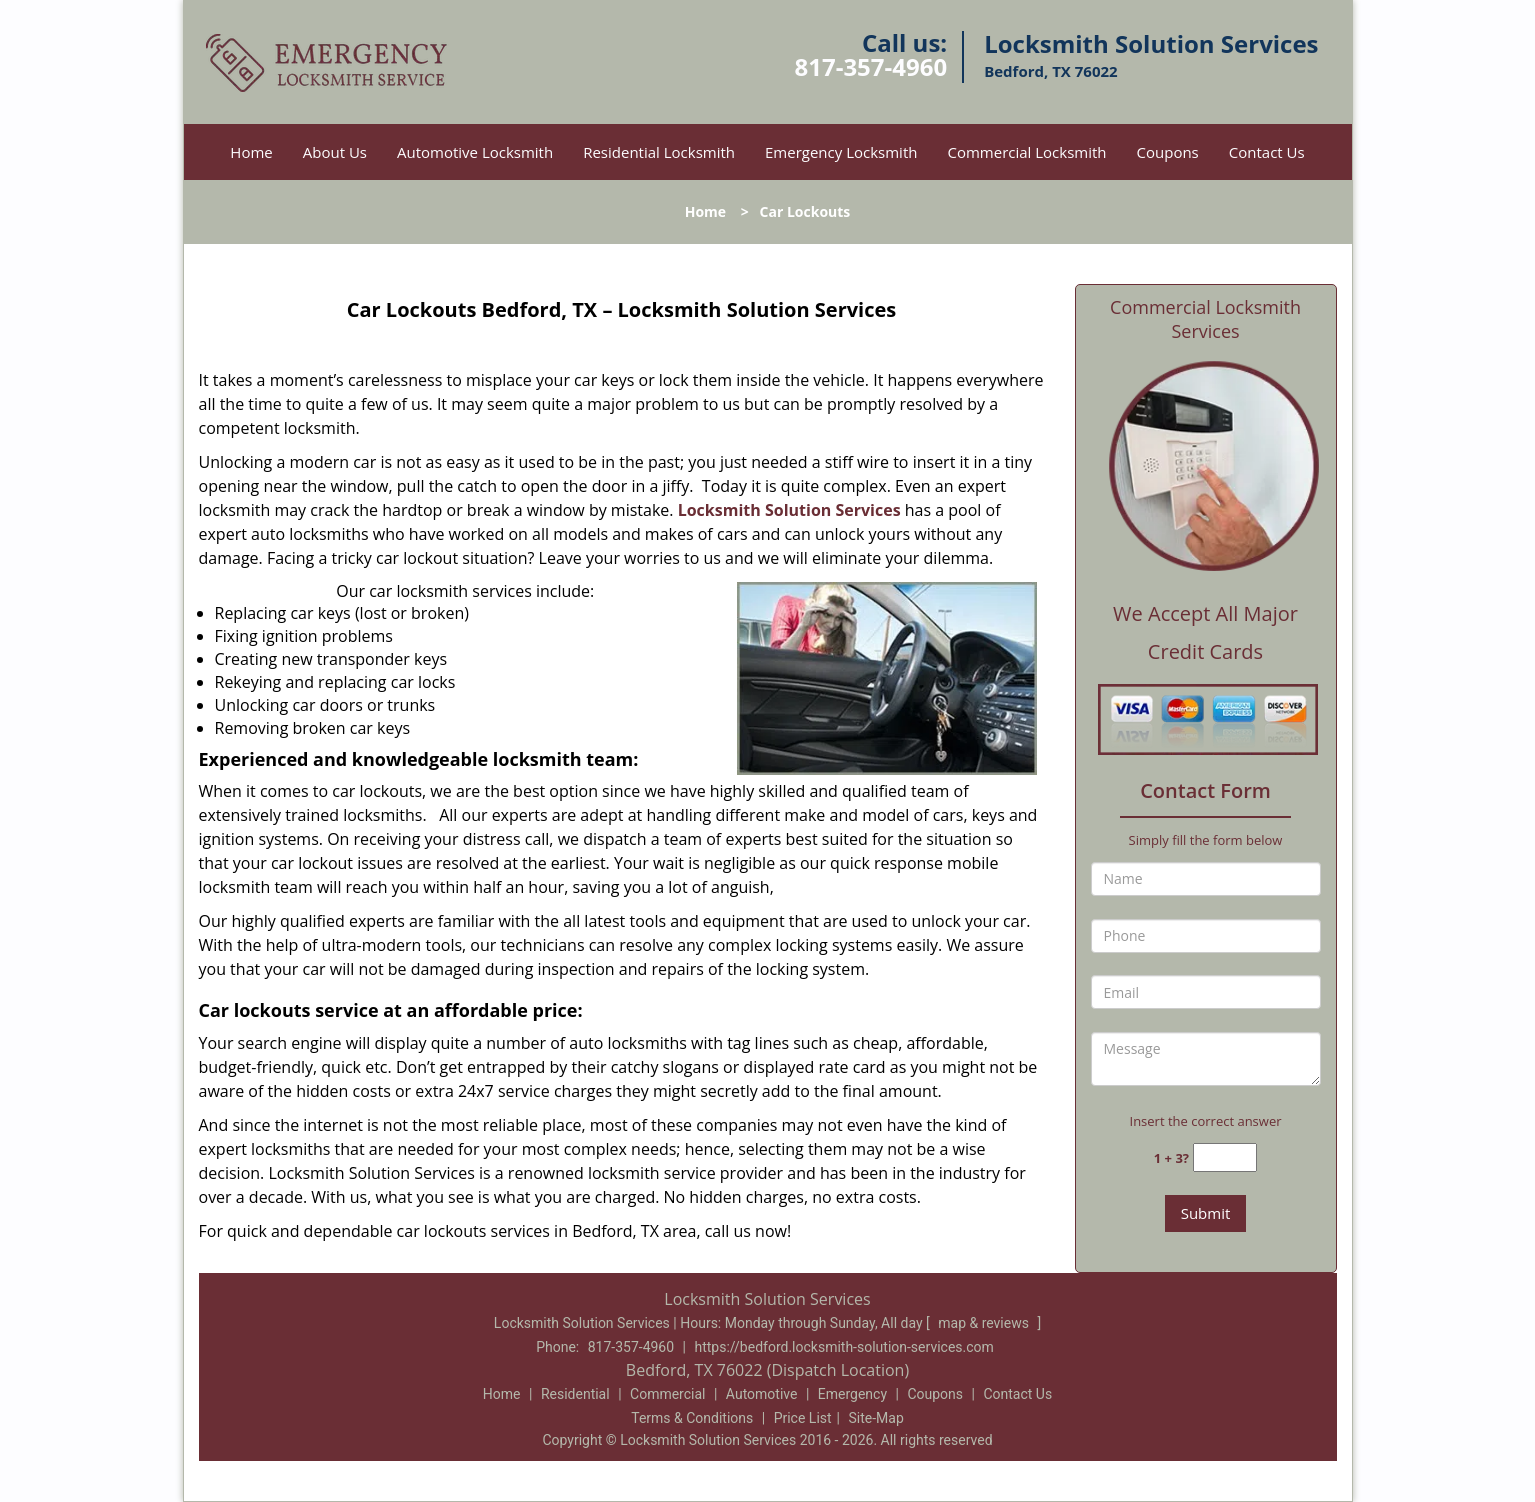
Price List (803, 1418)
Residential (575, 1394)
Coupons (1168, 152)
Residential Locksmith (659, 152)
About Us (335, 152)
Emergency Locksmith (841, 152)
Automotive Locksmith (475, 152)
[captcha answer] (1225, 1157)
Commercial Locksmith (1026, 152)
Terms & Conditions (692, 1418)
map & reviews (985, 1323)
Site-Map (876, 1418)
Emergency (852, 1394)
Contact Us (1267, 152)
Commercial (667, 1394)
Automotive (762, 1394)
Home (251, 152)
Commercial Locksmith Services (1205, 319)
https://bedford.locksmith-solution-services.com (843, 1347)
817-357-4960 (870, 66)
